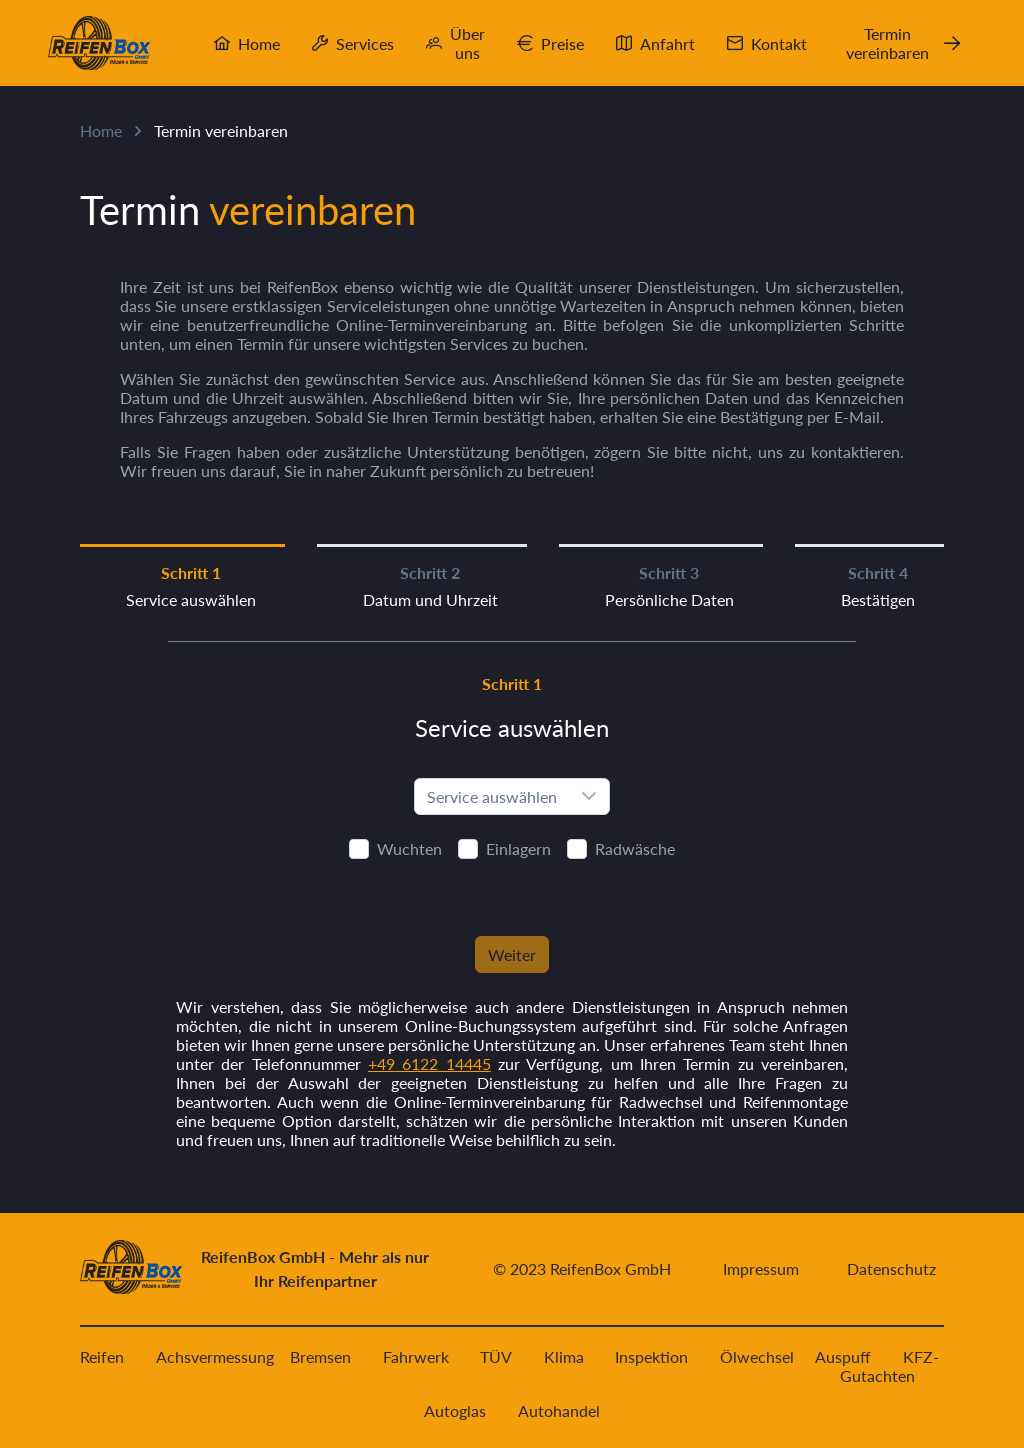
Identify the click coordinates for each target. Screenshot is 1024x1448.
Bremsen (320, 1356)
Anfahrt (667, 43)
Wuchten (409, 848)
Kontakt (779, 43)
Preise (562, 43)
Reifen (102, 1356)
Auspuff (843, 1356)
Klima (564, 1356)
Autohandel (559, 1410)
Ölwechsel (757, 1356)
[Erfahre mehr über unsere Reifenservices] (512, 893)
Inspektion (651, 1356)
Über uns (467, 43)
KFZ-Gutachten (890, 1366)
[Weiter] (512, 954)
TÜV (496, 1356)
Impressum (761, 1268)
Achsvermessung (215, 1356)
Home (259, 43)
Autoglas (455, 1410)
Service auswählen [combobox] (492, 796)
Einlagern (518, 848)
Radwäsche (635, 848)
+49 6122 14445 (429, 1063)
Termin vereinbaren (887, 43)
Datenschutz (891, 1268)
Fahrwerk (416, 1356)
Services (365, 43)
